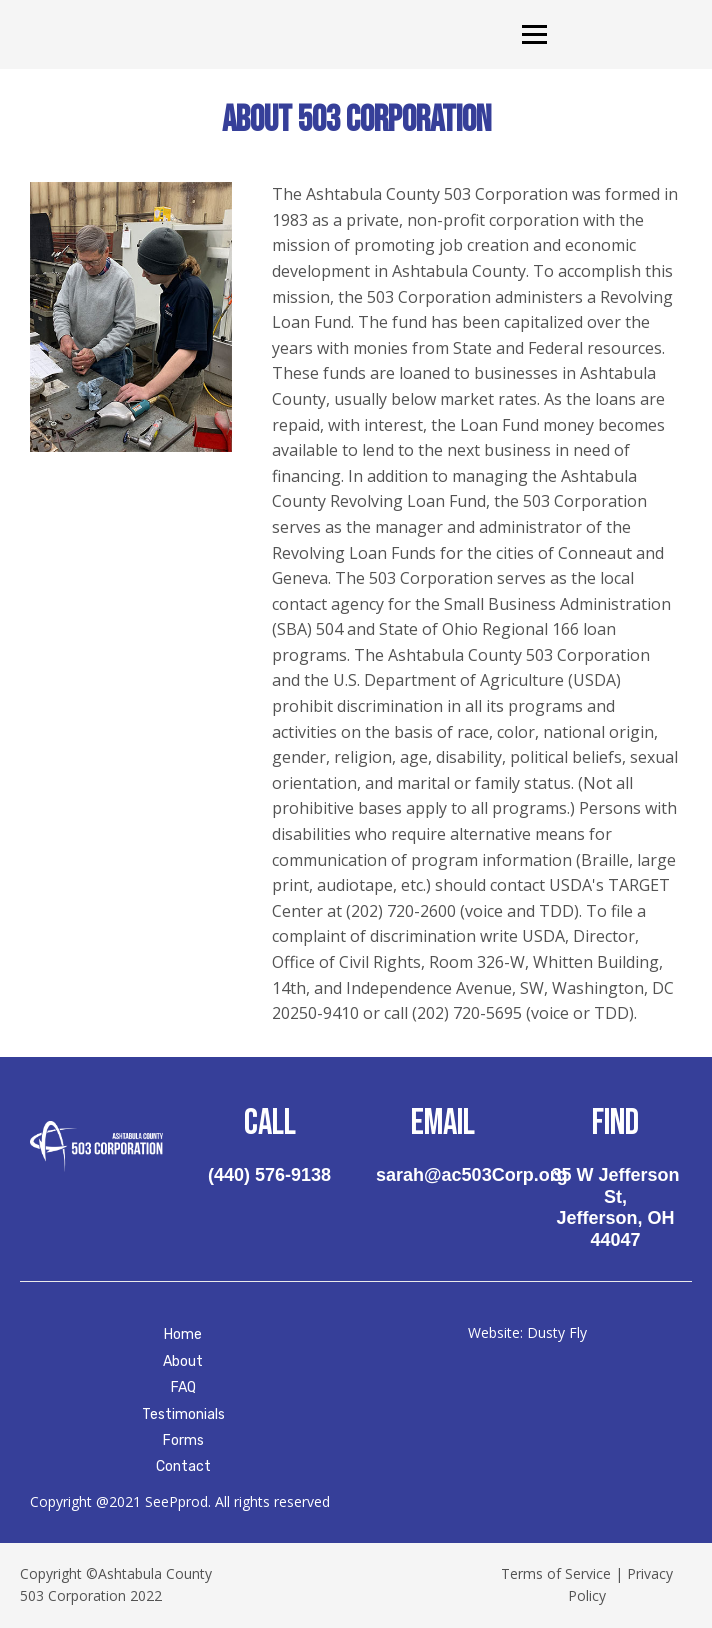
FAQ (183, 1387)
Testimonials (183, 1414)
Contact (183, 1466)
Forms (183, 1440)
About (183, 1361)
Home (183, 1334)
